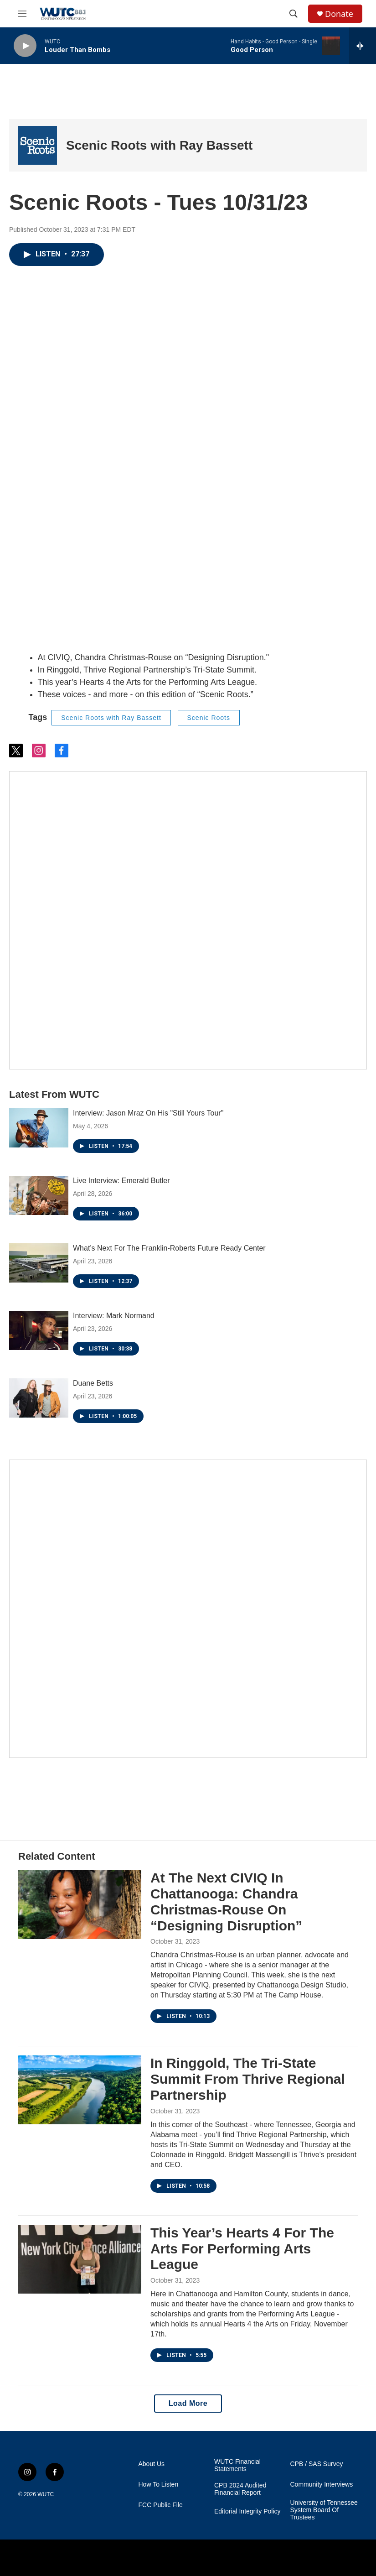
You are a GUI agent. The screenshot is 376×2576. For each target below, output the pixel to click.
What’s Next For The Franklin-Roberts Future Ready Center (169, 1248)
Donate (339, 14)
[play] (25, 46)
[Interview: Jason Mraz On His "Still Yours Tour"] (38, 1127)
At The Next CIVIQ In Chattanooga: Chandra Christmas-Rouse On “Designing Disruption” (226, 1901)
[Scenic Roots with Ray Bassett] (37, 145)
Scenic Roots (208, 717)
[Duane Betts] (38, 1398)
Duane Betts (93, 1383)
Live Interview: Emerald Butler (121, 1180)
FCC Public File (161, 2505)
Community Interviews (321, 2484)
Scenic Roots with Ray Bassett (159, 145)
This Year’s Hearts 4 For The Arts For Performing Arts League (242, 2248)
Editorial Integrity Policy (247, 2511)
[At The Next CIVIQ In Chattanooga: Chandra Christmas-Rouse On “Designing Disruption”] (79, 1904)
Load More (188, 2403)
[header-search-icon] (293, 14)
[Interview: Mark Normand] (38, 1330)
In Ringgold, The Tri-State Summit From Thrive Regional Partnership (247, 2078)
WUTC (45, 2494)
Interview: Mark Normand (114, 1315)
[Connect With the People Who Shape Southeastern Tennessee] (188, 1608)
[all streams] (362, 45)
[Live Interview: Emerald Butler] (38, 1195)
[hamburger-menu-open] (22, 14)
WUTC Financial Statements (237, 2465)
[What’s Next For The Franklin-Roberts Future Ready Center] (38, 1263)
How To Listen (159, 2484)
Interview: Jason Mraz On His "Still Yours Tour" (148, 1113)
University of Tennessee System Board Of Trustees (324, 2510)
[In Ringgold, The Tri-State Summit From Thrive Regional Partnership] (79, 2089)
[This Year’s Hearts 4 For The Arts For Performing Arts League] (79, 2259)
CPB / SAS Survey (316, 2464)
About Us (152, 2464)
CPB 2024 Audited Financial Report (240, 2489)
